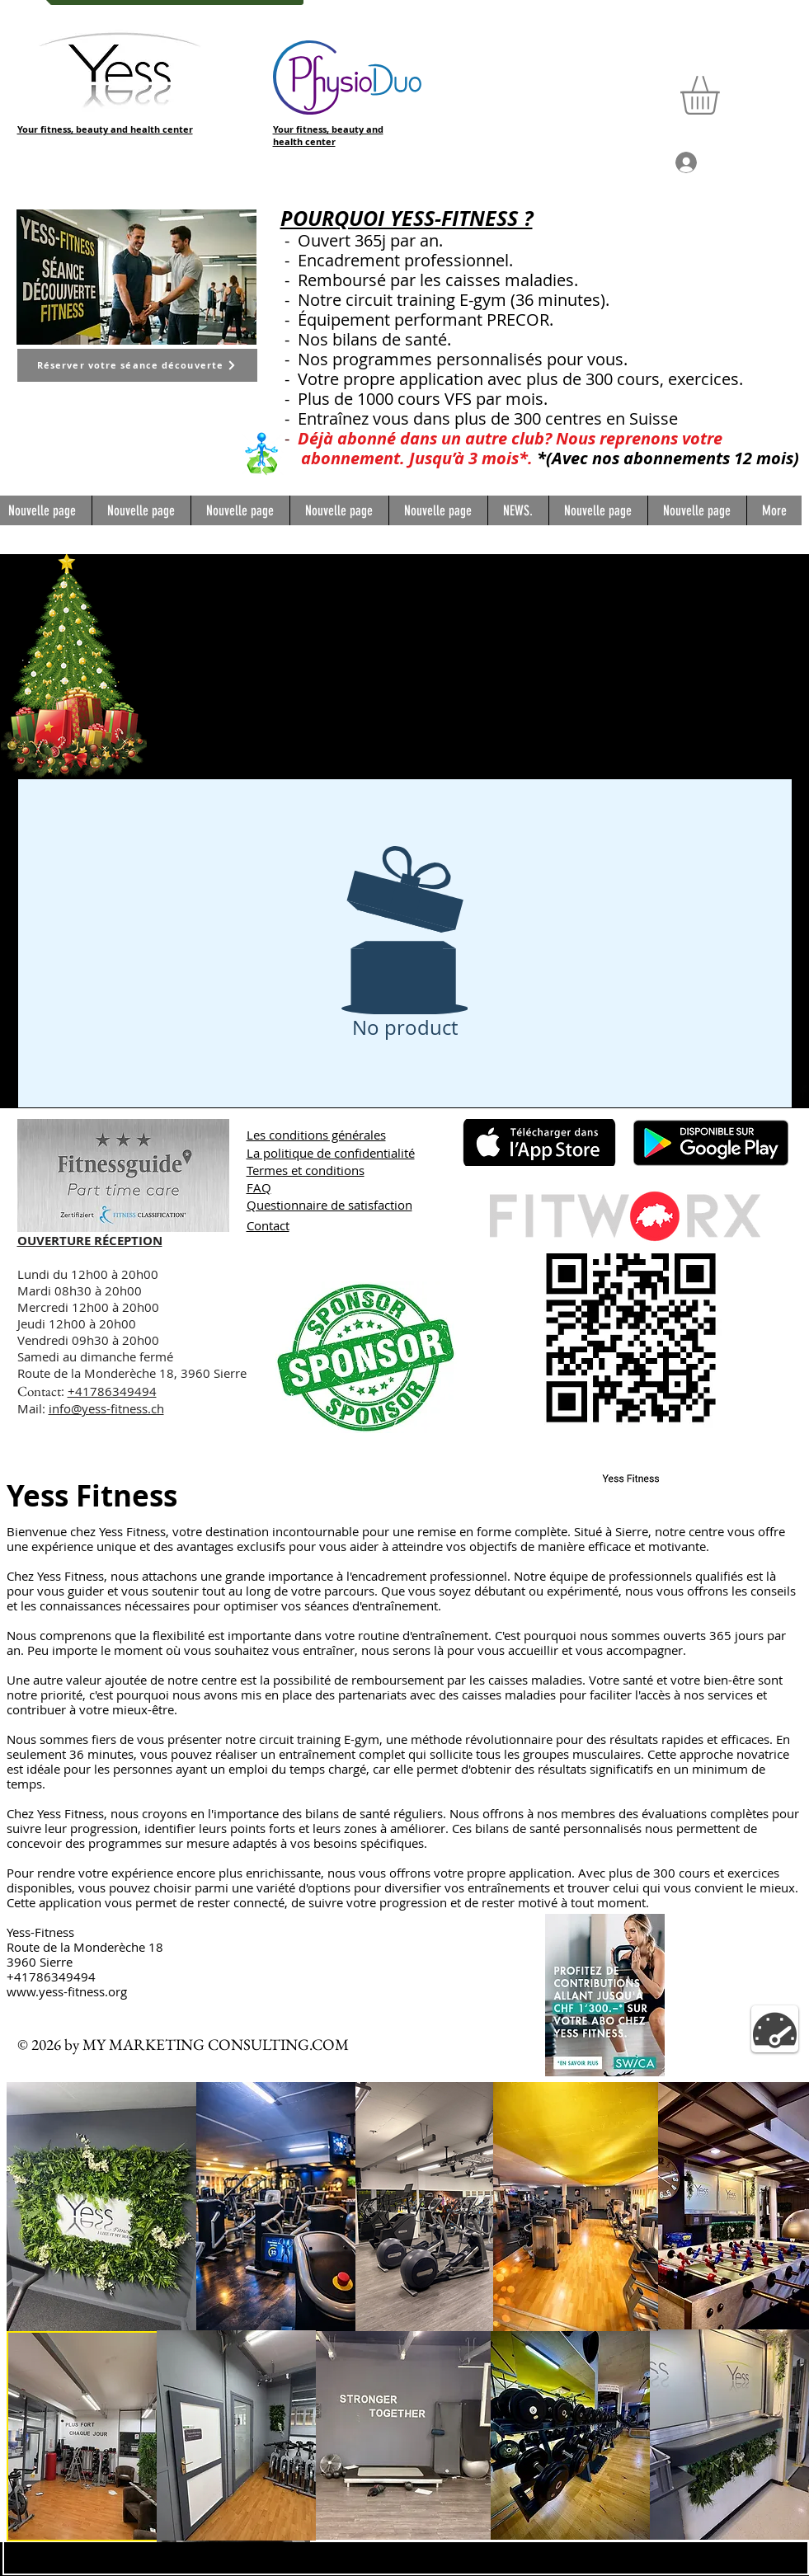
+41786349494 (112, 1391)
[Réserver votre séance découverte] (137, 365)
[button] (722, 95)
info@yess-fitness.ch (106, 1408)
